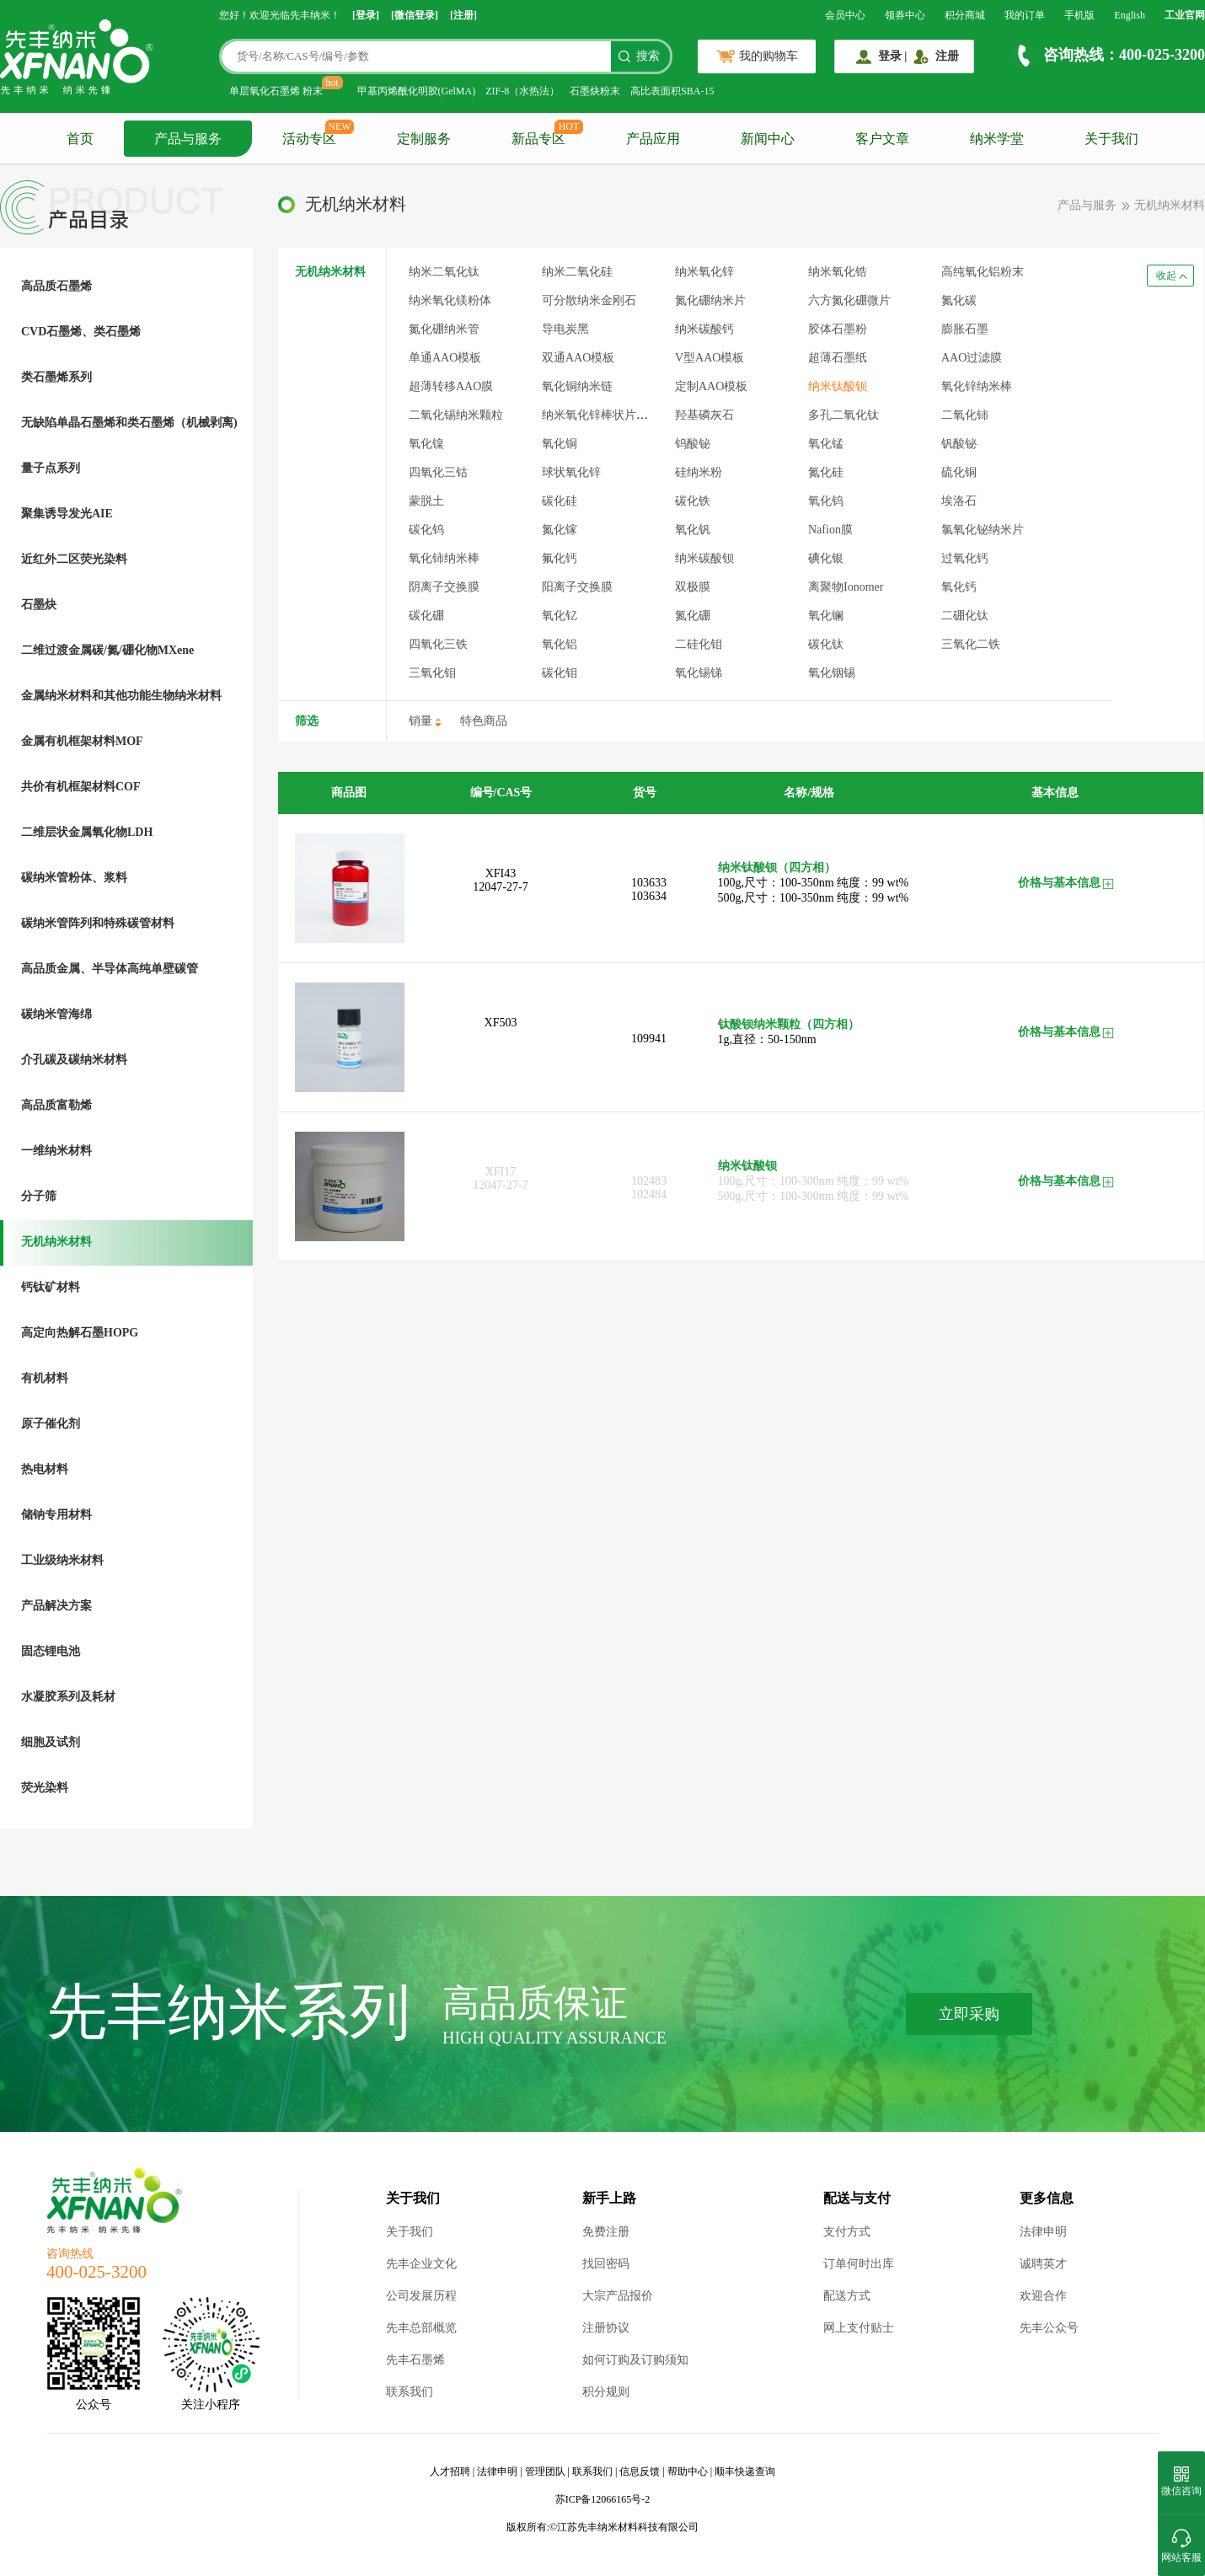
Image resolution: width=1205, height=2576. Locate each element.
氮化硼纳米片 (710, 300)
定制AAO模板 (711, 386)
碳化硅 (559, 501)
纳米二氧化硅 (577, 271)
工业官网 (1185, 15)
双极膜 (692, 587)
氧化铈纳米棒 (444, 558)
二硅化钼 (698, 644)
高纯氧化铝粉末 (982, 271)
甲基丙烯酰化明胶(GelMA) (416, 91)
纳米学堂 (997, 138)
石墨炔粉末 (595, 91)
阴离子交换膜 (444, 587)
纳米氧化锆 (837, 271)
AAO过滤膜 (971, 357)
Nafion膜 (830, 529)
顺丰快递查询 (745, 2471)
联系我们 (409, 2392)
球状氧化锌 (571, 472)
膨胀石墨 (964, 329)
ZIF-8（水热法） (522, 91)
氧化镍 (426, 443)
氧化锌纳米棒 (976, 386)
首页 (80, 138)
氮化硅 (826, 472)
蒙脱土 (426, 501)
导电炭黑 (565, 329)
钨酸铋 (692, 443)
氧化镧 (826, 615)
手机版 (1079, 15)
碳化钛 (826, 644)
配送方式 (846, 2295)
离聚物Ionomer (845, 587)
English (1129, 15)
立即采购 (969, 2014)
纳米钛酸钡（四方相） (777, 867)
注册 (947, 56)
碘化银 (826, 558)
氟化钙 (559, 558)
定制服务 (424, 138)
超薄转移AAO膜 (451, 386)
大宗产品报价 (617, 2295)
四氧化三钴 (438, 472)
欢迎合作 (1043, 2295)
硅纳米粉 (698, 472)
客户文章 (882, 138)
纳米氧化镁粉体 (450, 300)
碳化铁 (692, 501)
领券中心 (905, 15)
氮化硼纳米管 (444, 329)
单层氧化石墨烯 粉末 (276, 91)
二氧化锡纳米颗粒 (456, 415)
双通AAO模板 (578, 357)
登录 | (893, 56)
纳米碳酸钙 (704, 329)
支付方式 (846, 2231)
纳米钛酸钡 (837, 386)
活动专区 (309, 138)
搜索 (648, 56)
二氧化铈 (964, 415)
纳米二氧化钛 (444, 271)
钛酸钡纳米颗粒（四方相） (789, 1024)
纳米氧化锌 (704, 271)
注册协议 (605, 2328)
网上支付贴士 (858, 2328)
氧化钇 (559, 615)
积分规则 (605, 2392)
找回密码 (605, 2263)
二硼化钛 (964, 615)
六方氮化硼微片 (849, 300)
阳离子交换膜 (577, 587)
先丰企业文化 (421, 2263)
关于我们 (1111, 138)
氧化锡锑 (698, 673)
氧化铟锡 (831, 673)
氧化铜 (559, 443)
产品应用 (653, 138)
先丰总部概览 (421, 2328)
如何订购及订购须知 (635, 2360)
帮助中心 (687, 2471)
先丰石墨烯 (415, 2360)
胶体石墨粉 (837, 329)
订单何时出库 (858, 2263)
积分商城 (965, 15)
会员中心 (845, 15)
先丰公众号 (1049, 2328)
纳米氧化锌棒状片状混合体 (612, 415)
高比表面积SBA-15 (672, 91)
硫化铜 (959, 472)
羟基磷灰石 (704, 415)
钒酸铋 (959, 443)
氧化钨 (826, 501)
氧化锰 (826, 443)
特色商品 (483, 721)
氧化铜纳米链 (577, 386)
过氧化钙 (964, 558)
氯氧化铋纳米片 (982, 529)
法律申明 (1043, 2231)
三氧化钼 (432, 673)
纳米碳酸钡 (704, 558)
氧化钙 (959, 587)
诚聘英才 (1043, 2263)
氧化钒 (692, 529)
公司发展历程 (421, 2295)
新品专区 (538, 138)
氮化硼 (692, 615)
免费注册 (605, 2231)
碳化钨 (426, 529)
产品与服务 (188, 138)
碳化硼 (426, 615)
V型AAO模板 (709, 357)
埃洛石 (959, 501)
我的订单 (1024, 15)
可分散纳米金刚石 (589, 300)
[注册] (463, 15)
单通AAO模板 (445, 357)
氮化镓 (559, 529)
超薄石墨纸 (837, 357)
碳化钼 (559, 673)
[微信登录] (414, 15)
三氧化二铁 (970, 644)
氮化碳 (959, 300)
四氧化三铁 (438, 644)
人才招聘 (450, 2471)
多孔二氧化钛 (843, 415)
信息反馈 (639, 2471)
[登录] (365, 15)
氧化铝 (559, 644)
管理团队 (545, 2471)
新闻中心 (768, 138)
